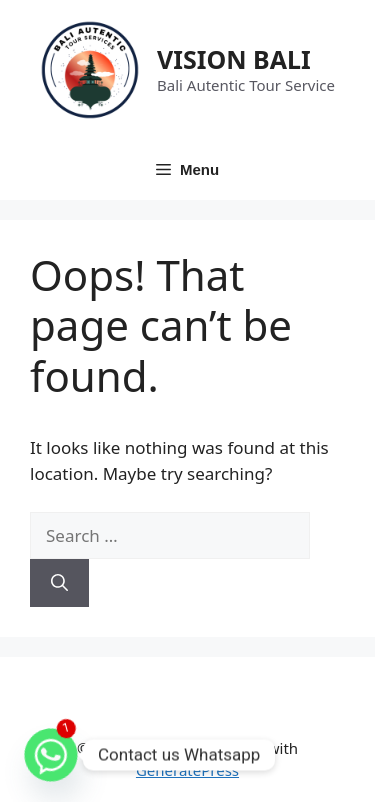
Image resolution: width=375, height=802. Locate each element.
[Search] (59, 583)
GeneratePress (187, 770)
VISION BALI (234, 59)
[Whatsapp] (51, 755)
